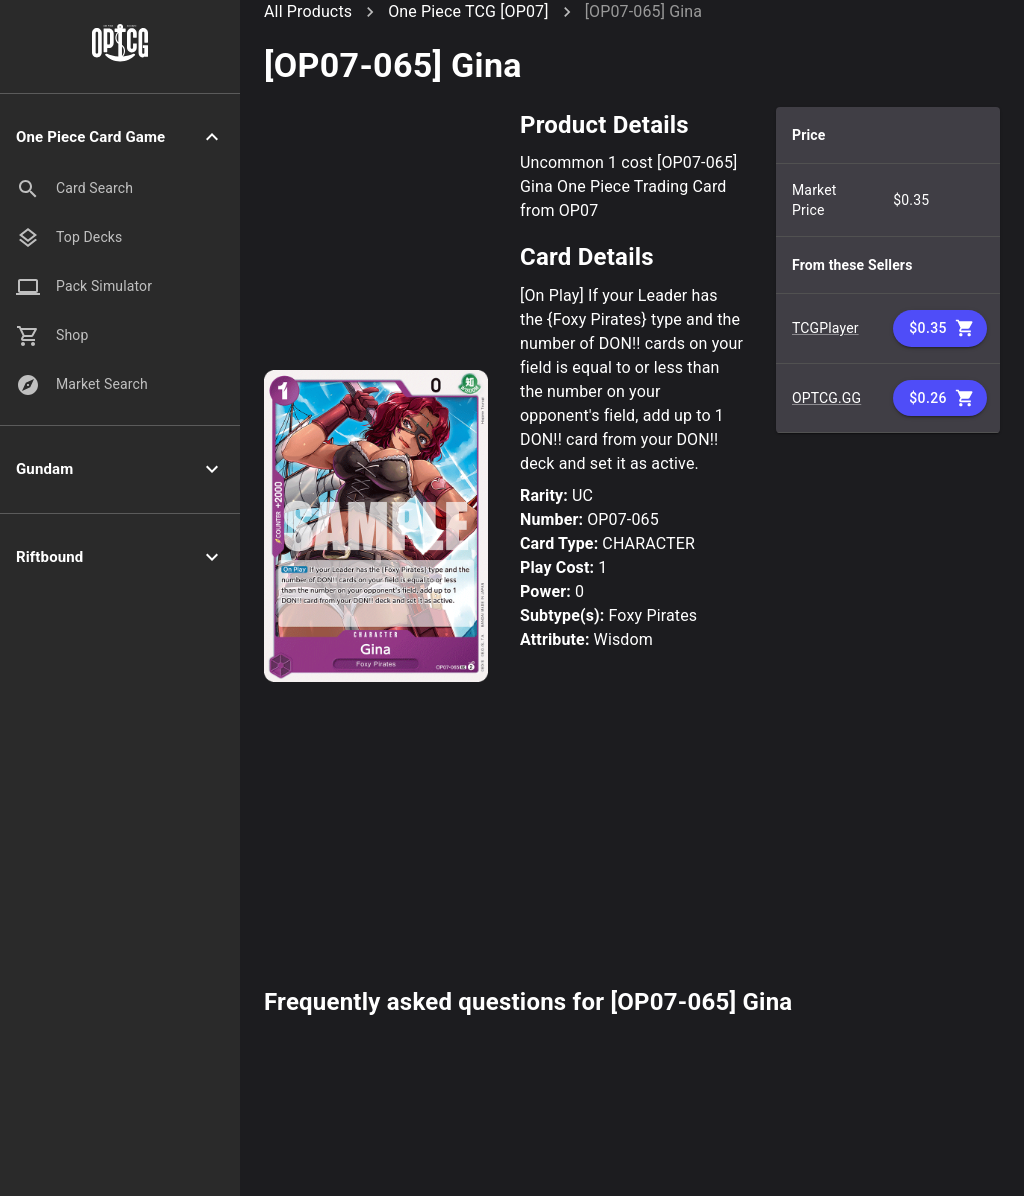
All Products (308, 11)
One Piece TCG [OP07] (468, 11)
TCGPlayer (825, 328)
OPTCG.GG (826, 398)
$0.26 (940, 398)
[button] (120, 137)
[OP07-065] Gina (644, 11)
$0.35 (940, 328)
